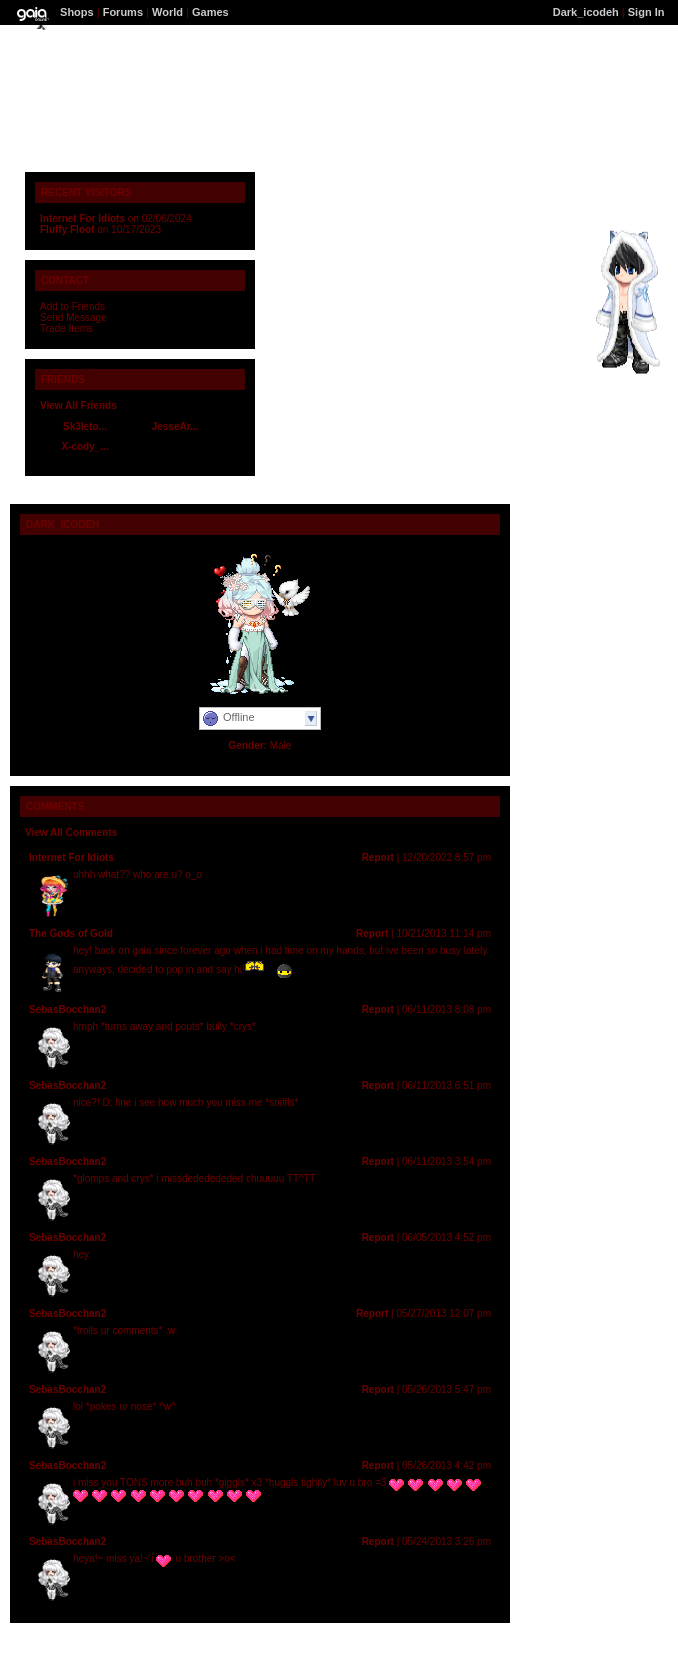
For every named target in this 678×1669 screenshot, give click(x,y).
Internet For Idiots (82, 218)
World (167, 12)
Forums (123, 12)
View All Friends (78, 405)
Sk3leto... (85, 426)
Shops (77, 12)
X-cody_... (84, 446)
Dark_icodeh (586, 12)
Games (210, 12)
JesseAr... (175, 426)
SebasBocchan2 (67, 1009)
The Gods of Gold (71, 933)
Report (378, 857)
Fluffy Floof (67, 229)
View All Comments (71, 832)
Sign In (646, 12)
